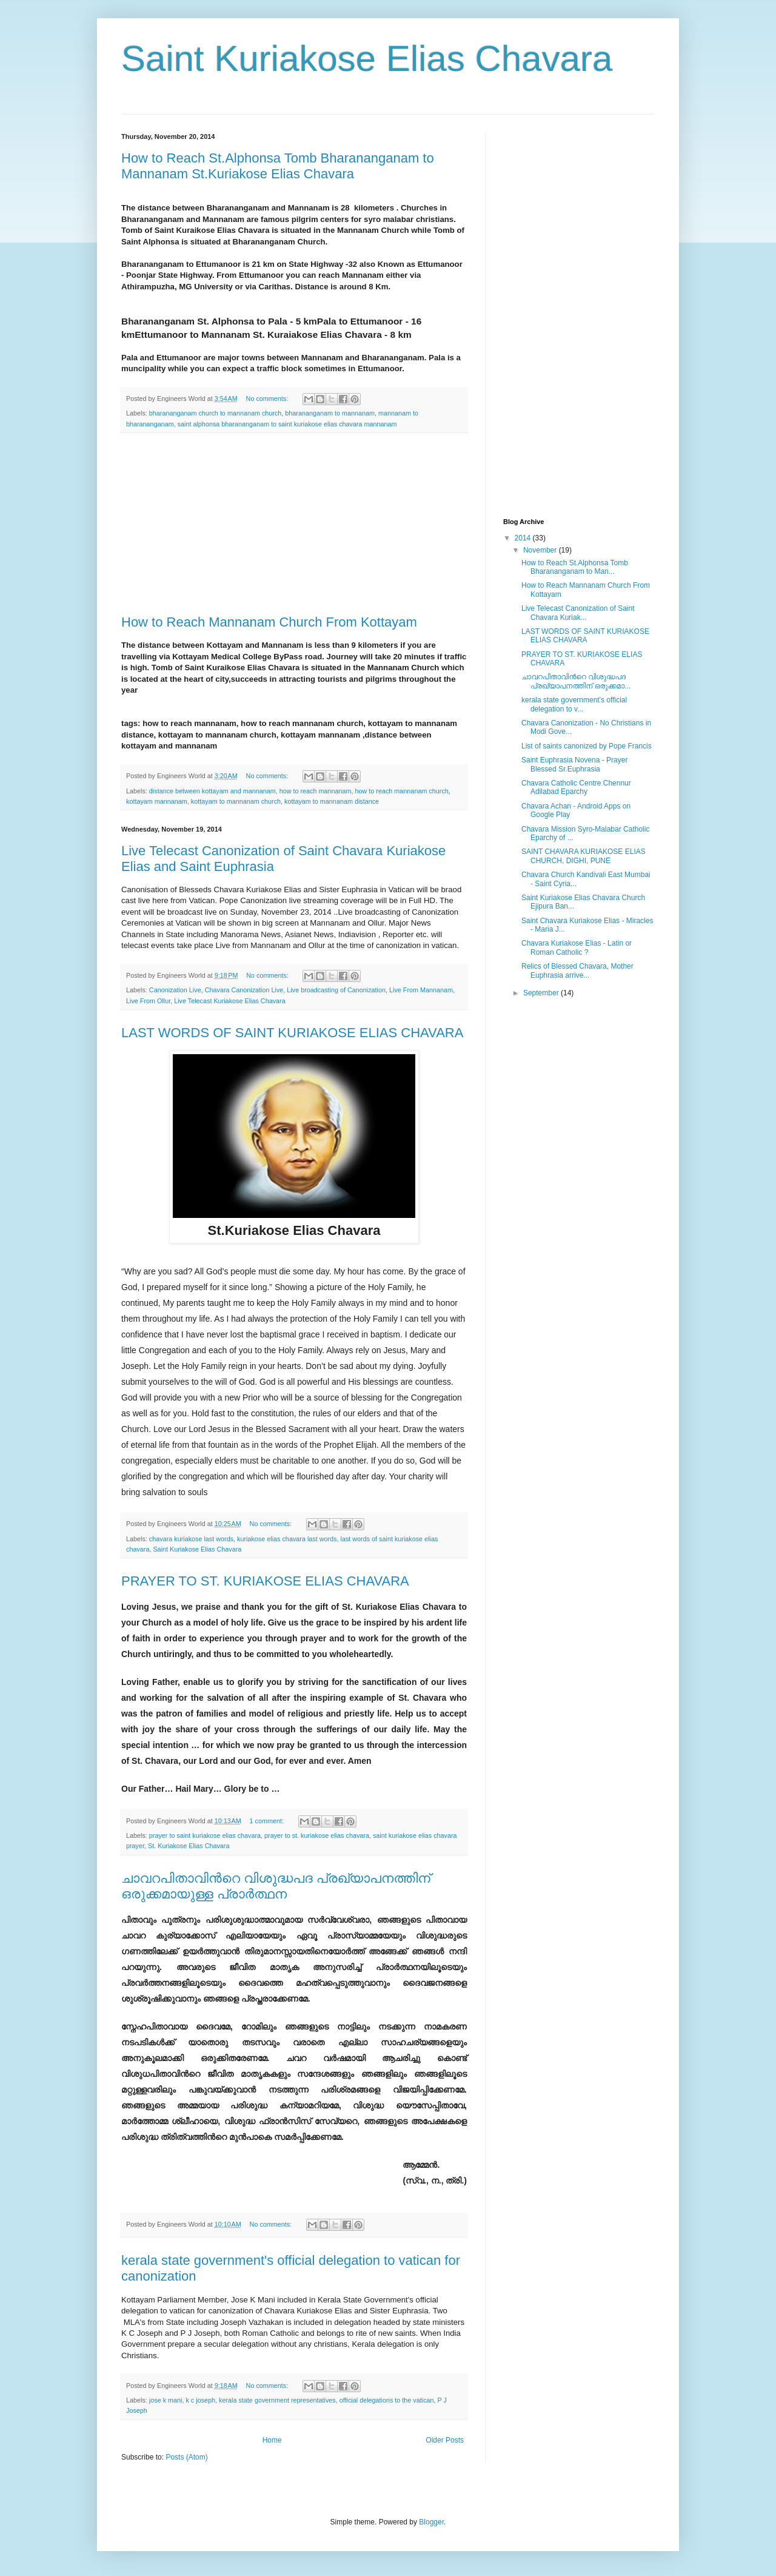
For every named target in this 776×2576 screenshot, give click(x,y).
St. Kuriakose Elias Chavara (188, 1845)
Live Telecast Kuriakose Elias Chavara (229, 1000)
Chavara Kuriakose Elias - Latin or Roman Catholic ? (576, 947)
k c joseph (200, 2400)
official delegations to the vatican (387, 2400)
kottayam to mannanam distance (331, 801)
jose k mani (165, 2400)
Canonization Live (175, 990)
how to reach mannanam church (402, 791)
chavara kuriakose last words (191, 1538)
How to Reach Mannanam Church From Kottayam (269, 622)
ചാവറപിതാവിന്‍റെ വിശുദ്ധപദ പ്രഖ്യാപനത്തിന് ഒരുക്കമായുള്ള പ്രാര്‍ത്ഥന (275, 1886)
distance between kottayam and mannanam (212, 791)
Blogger (431, 2522)
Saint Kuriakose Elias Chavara (197, 1549)
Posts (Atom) (186, 2457)
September (542, 993)
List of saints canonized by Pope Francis (586, 746)
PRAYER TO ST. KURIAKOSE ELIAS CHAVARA (265, 1581)
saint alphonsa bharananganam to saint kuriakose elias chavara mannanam (287, 424)
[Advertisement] (294, 524)
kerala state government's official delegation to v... (574, 704)
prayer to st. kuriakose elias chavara (316, 1835)
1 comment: (268, 1820)
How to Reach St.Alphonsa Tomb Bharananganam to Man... (574, 567)
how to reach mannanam (315, 791)
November (541, 550)
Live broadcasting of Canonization (336, 990)
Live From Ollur (148, 1000)
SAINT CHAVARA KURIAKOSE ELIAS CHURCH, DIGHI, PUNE (583, 855)
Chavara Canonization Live (244, 990)
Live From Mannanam (421, 990)
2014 (524, 538)
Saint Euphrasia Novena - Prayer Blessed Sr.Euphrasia (574, 764)
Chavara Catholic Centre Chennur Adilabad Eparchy (576, 787)
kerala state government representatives (277, 2400)
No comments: (268, 398)
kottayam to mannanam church (236, 801)
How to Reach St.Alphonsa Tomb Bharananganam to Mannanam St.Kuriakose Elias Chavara (277, 165)
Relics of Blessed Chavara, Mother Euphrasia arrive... (577, 970)
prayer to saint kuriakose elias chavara (205, 1835)
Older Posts (445, 2440)
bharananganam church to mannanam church (215, 413)
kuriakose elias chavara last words (286, 1538)
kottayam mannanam (156, 801)
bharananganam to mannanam (330, 413)
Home (272, 2440)
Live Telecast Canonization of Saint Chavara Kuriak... (578, 612)
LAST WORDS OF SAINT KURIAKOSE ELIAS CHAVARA (292, 1032)
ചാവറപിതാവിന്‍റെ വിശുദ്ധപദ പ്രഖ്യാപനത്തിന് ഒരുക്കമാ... (575, 681)
